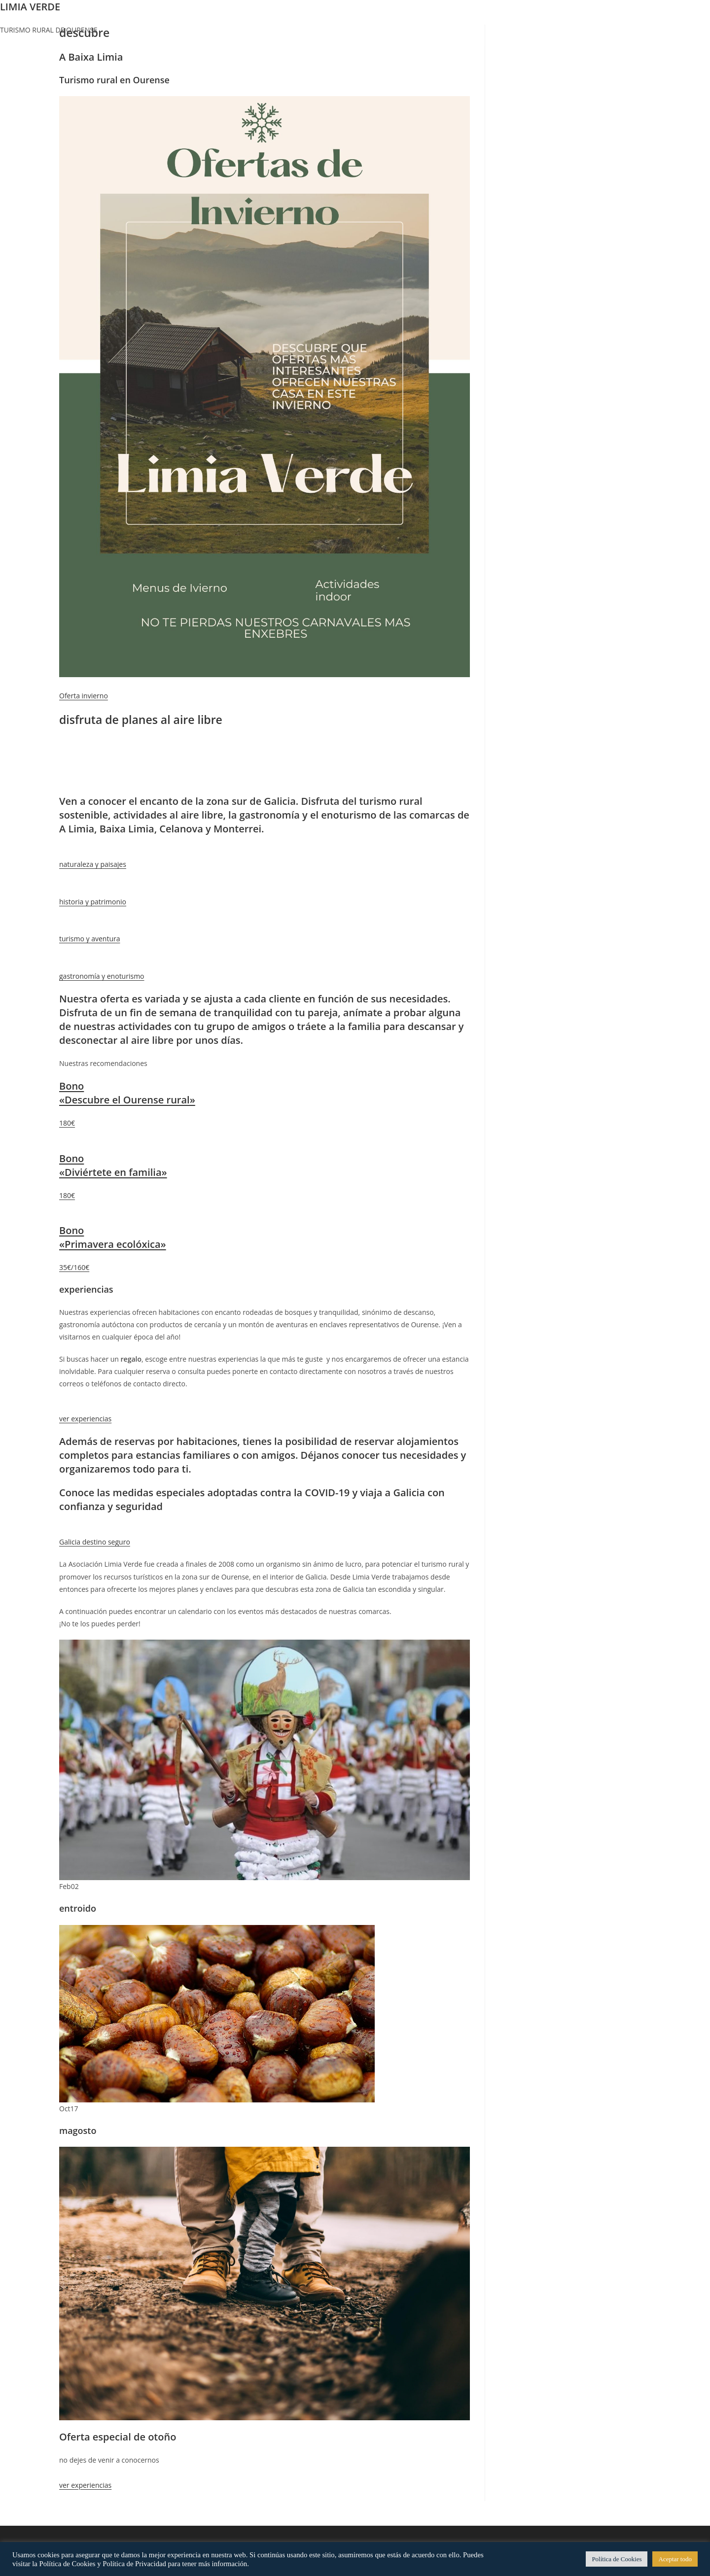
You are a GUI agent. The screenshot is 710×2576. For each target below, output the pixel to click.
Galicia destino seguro (94, 1541)
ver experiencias (85, 1418)
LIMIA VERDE (30, 6)
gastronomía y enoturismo (101, 976)
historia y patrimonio (92, 901)
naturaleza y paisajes (92, 864)
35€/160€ (74, 1267)
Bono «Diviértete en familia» (113, 1165)
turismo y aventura (89, 938)
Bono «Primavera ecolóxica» (112, 1237)
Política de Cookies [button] (616, 2559)
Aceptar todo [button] (675, 2559)
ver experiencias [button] (85, 2485)
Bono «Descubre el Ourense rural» (127, 1092)
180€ (67, 1123)
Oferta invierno (83, 695)
